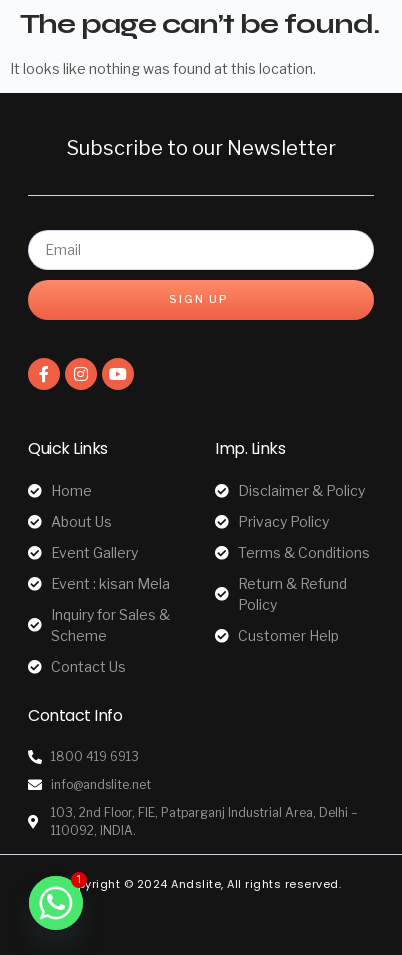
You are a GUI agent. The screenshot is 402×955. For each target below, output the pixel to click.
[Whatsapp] (56, 903)
